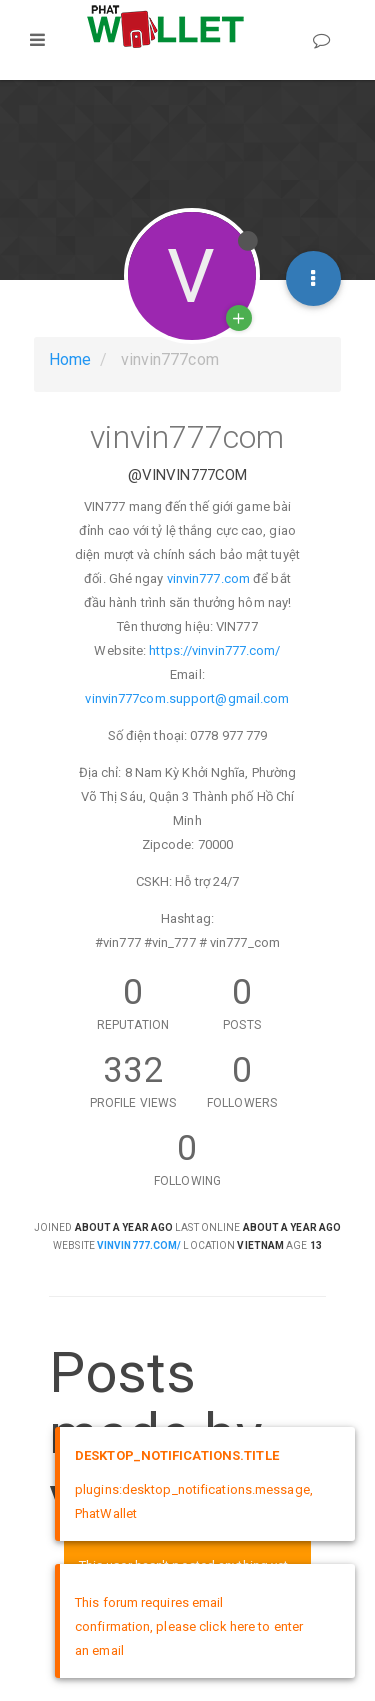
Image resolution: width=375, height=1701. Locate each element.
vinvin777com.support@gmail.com (187, 698)
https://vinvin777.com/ (214, 650)
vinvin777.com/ (139, 1245)
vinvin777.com (208, 578)
